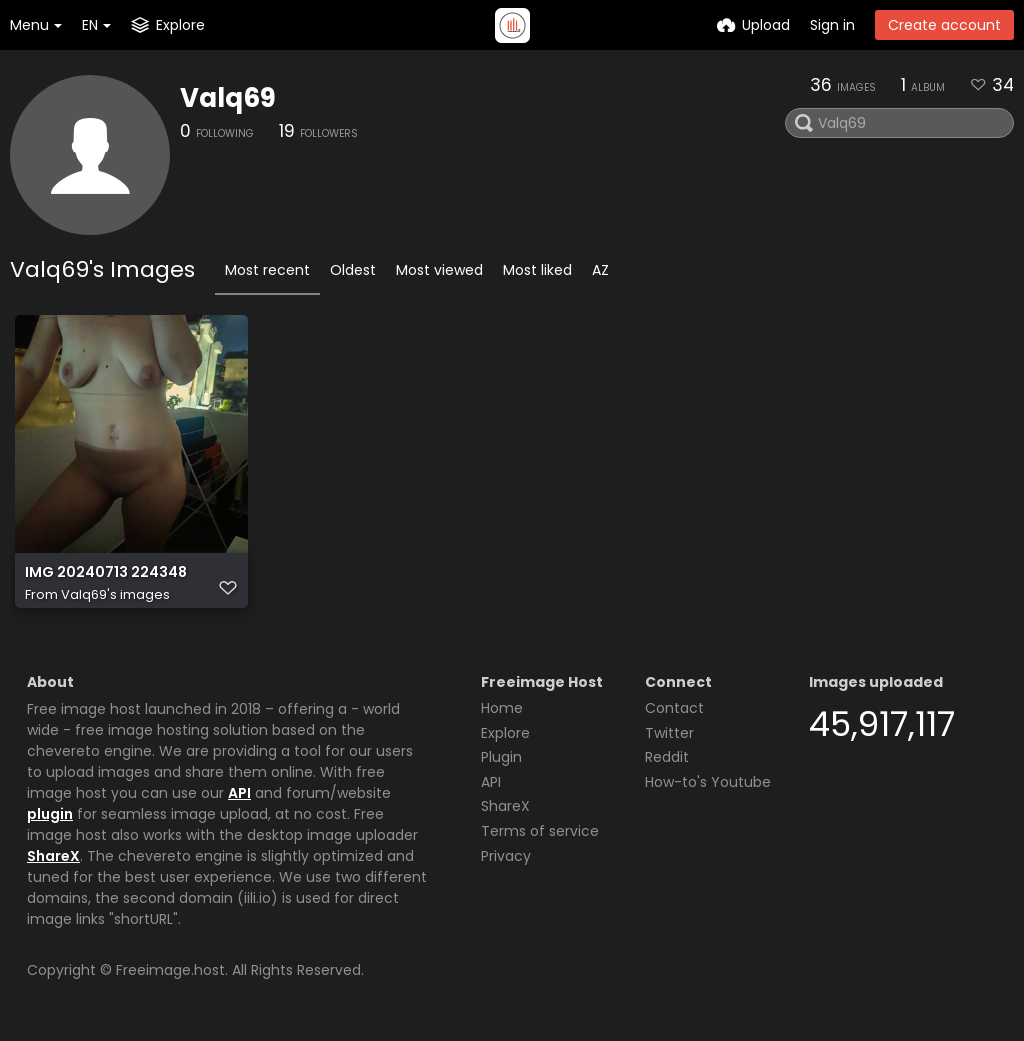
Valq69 (228, 98)
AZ (600, 270)
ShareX (53, 856)
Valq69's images (115, 594)
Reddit (667, 757)
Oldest (353, 270)
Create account (944, 25)
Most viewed (439, 270)
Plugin (501, 757)
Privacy (506, 856)
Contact (674, 708)
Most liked (537, 270)
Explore (505, 733)
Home (502, 708)
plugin (50, 814)
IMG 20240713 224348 (106, 572)
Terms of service (540, 831)
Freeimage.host (170, 970)
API (239, 793)
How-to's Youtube (708, 782)
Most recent (267, 270)
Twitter (669, 733)
